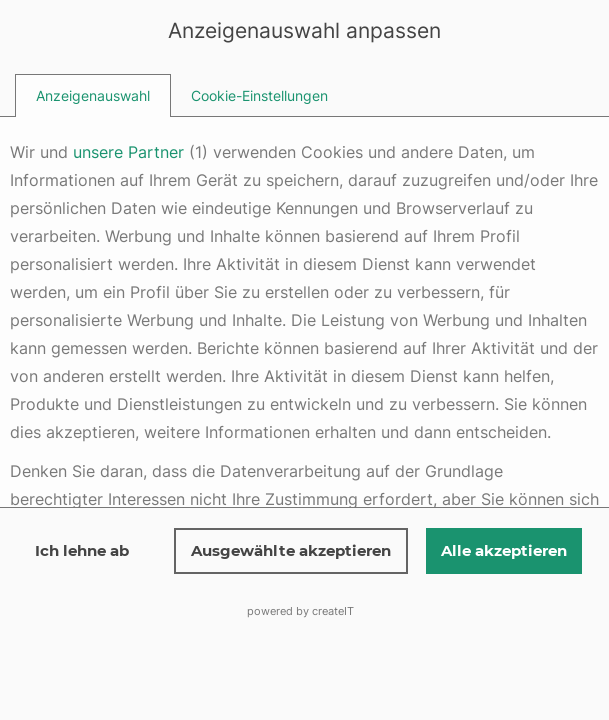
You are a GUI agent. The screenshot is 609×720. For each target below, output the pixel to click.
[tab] (93, 96)
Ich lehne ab (82, 550)
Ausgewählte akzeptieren (291, 550)
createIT (333, 611)
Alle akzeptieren (504, 550)
